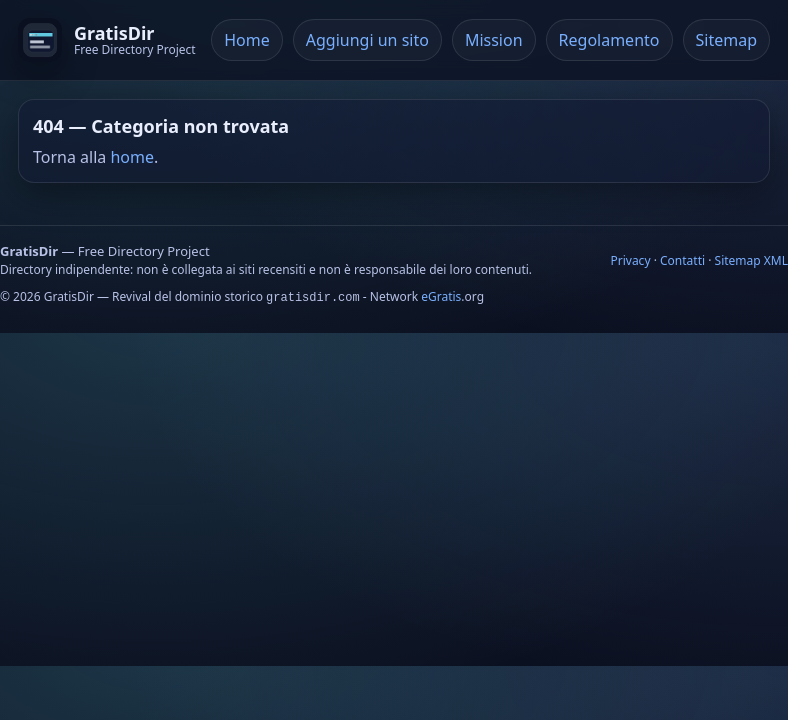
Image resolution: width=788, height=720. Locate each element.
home (132, 157)
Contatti (682, 260)
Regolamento (609, 40)
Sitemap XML (751, 260)
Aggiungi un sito (367, 40)
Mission (494, 40)
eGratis (441, 296)
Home (247, 40)
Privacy (630, 260)
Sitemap (727, 40)
